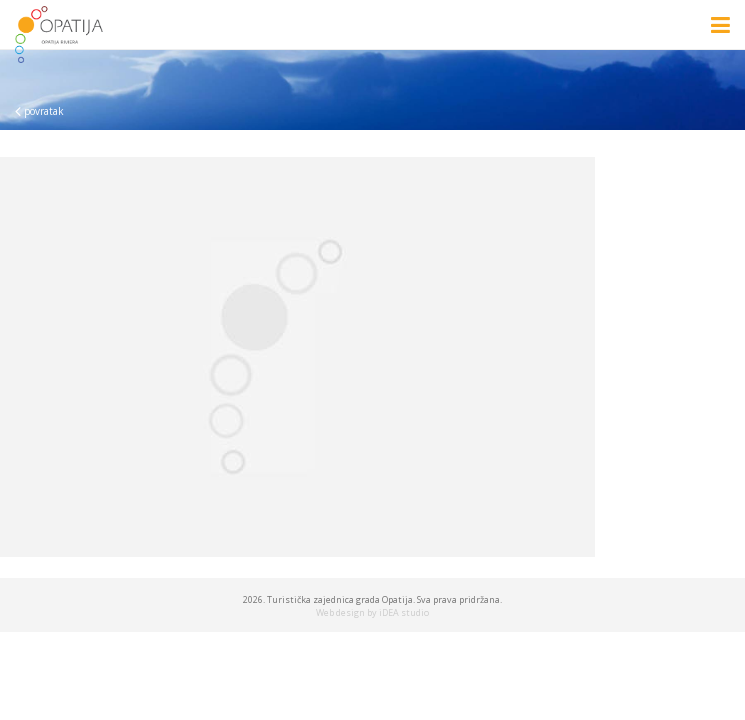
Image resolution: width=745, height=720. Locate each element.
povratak (39, 111)
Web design (340, 612)
